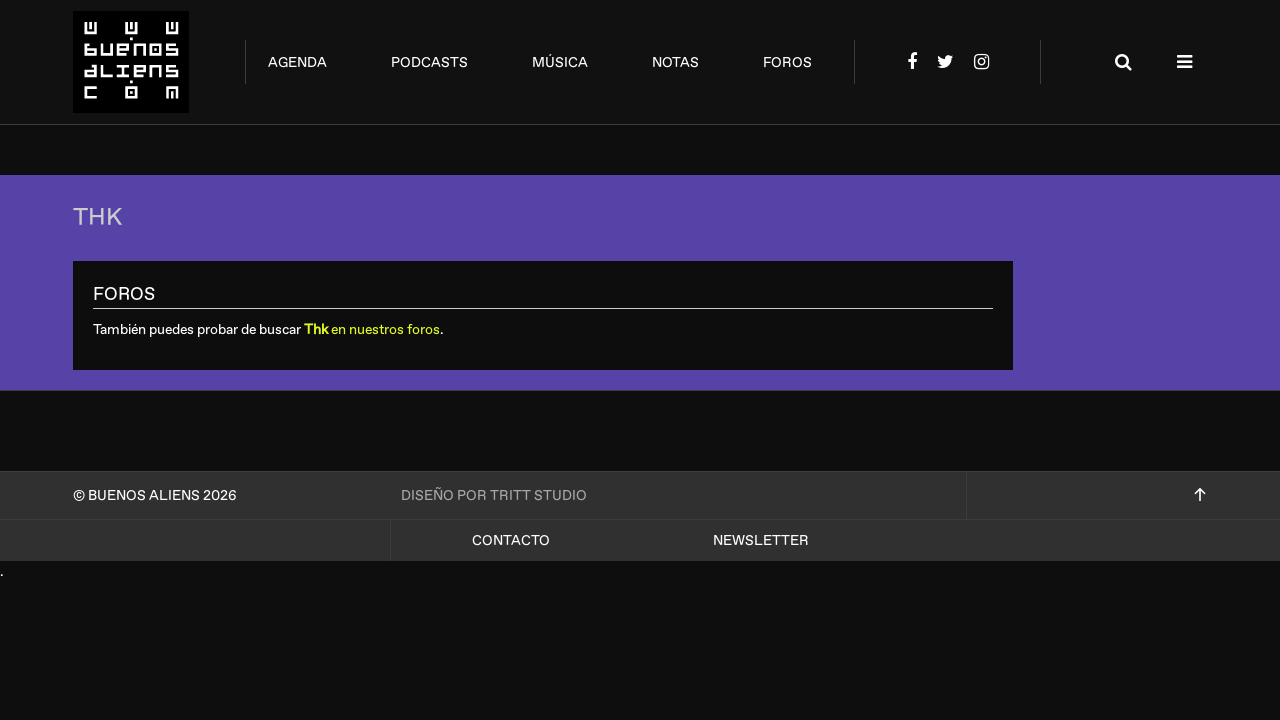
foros (787, 62)
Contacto (511, 540)
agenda (297, 62)
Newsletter (761, 540)
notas (675, 62)
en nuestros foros (372, 329)
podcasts (429, 62)
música (560, 62)
